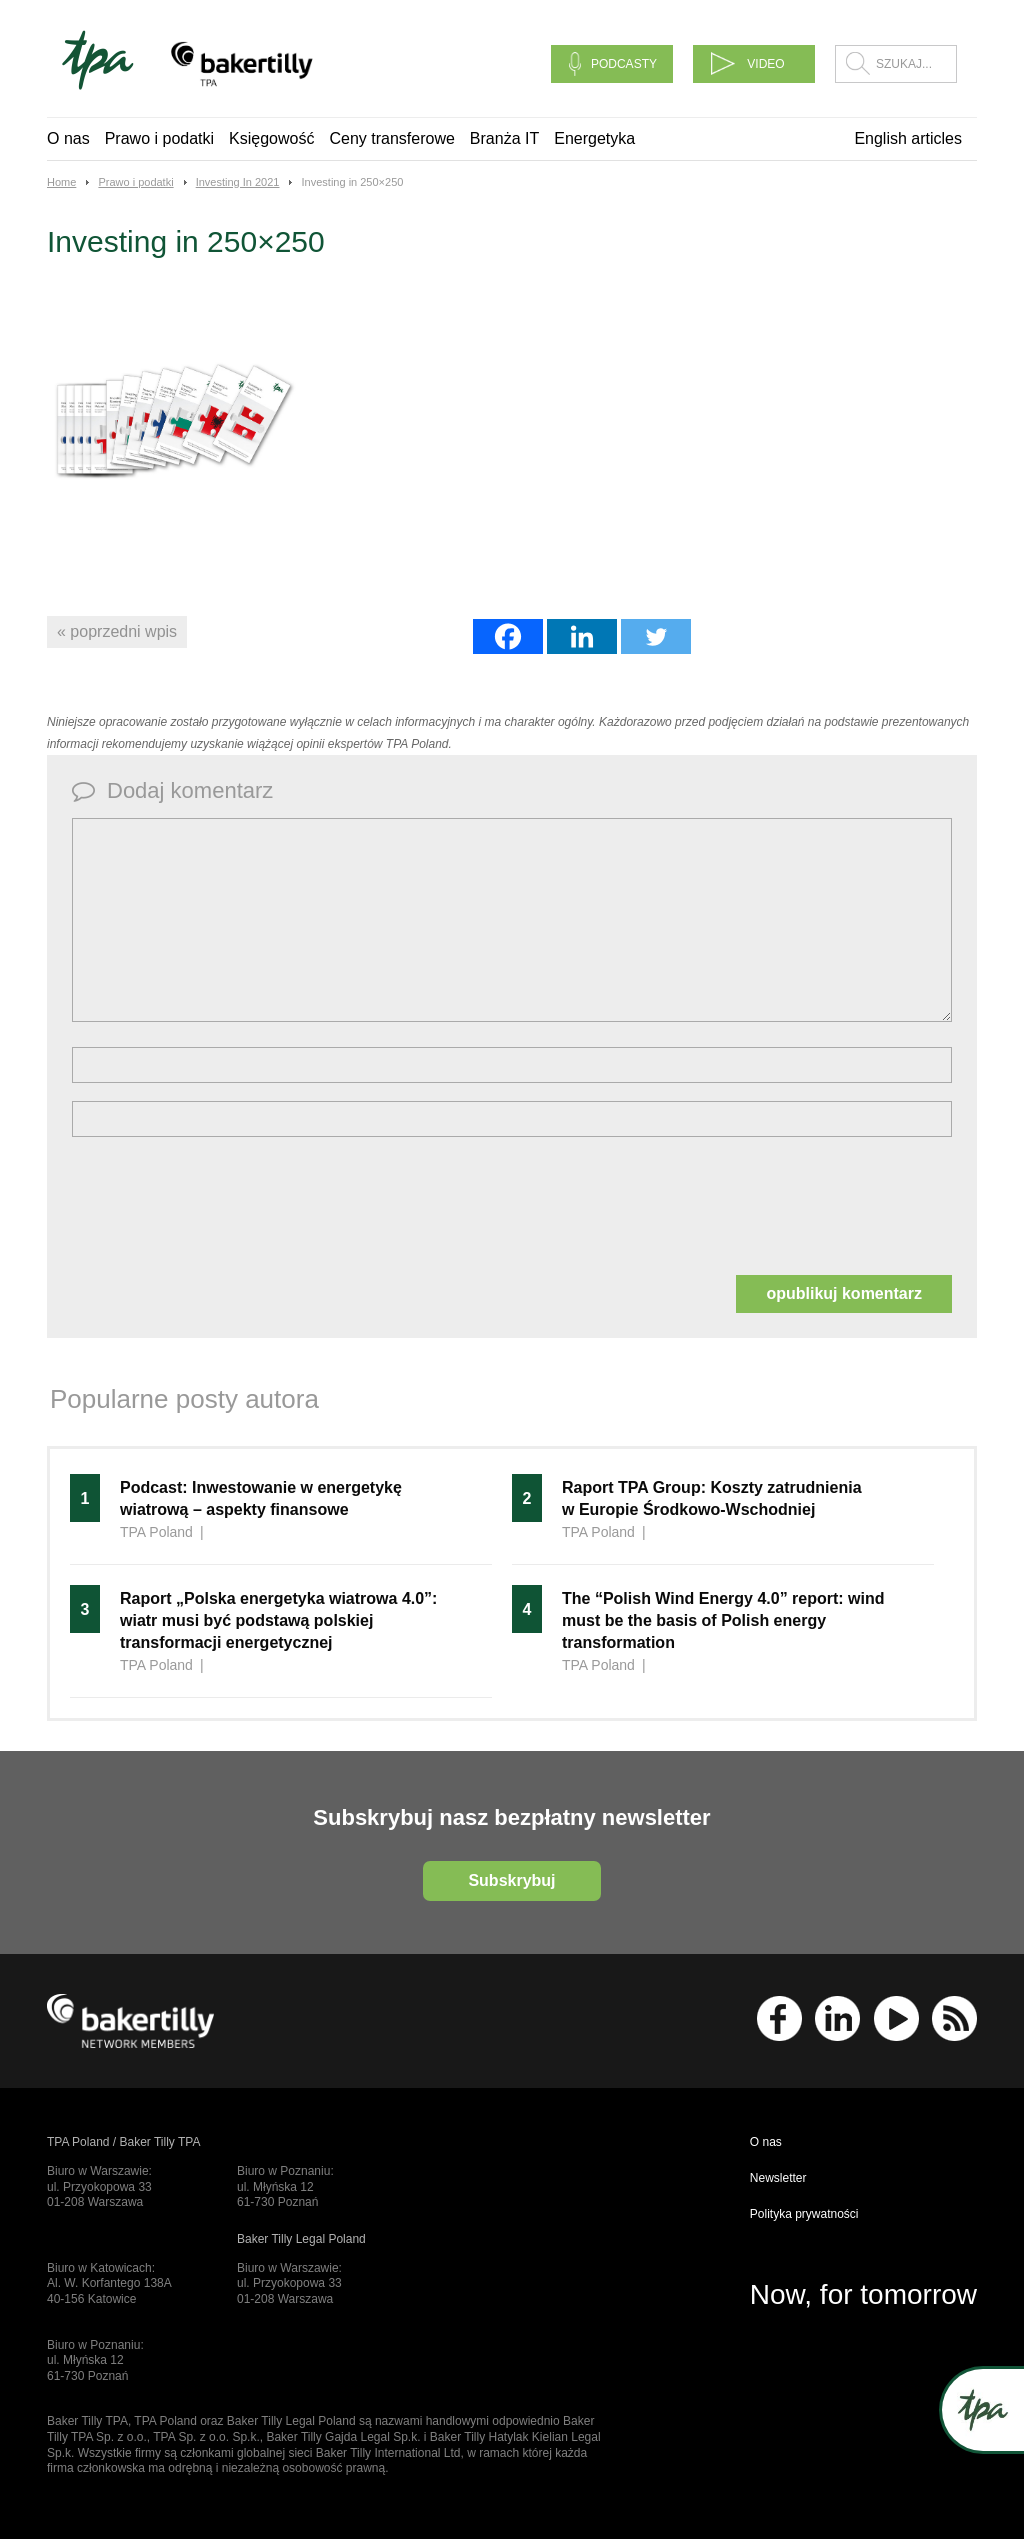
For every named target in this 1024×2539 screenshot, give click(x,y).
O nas (68, 138)
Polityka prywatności (804, 2214)
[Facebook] (508, 636)
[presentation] (224, 1204)
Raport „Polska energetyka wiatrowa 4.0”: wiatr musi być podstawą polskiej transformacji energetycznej (278, 1620)
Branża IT (504, 138)
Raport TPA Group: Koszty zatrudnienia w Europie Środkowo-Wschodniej (712, 1498)
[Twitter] (656, 636)
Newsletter (778, 2178)
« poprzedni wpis (117, 631)
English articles (908, 138)
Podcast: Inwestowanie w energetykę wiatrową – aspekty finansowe (261, 1498)
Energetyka (594, 138)
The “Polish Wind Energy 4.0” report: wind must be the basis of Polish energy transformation (723, 1620)
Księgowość (271, 138)
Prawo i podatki (159, 138)
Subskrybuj (511, 1880)
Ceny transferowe (391, 138)
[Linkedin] (582, 636)
